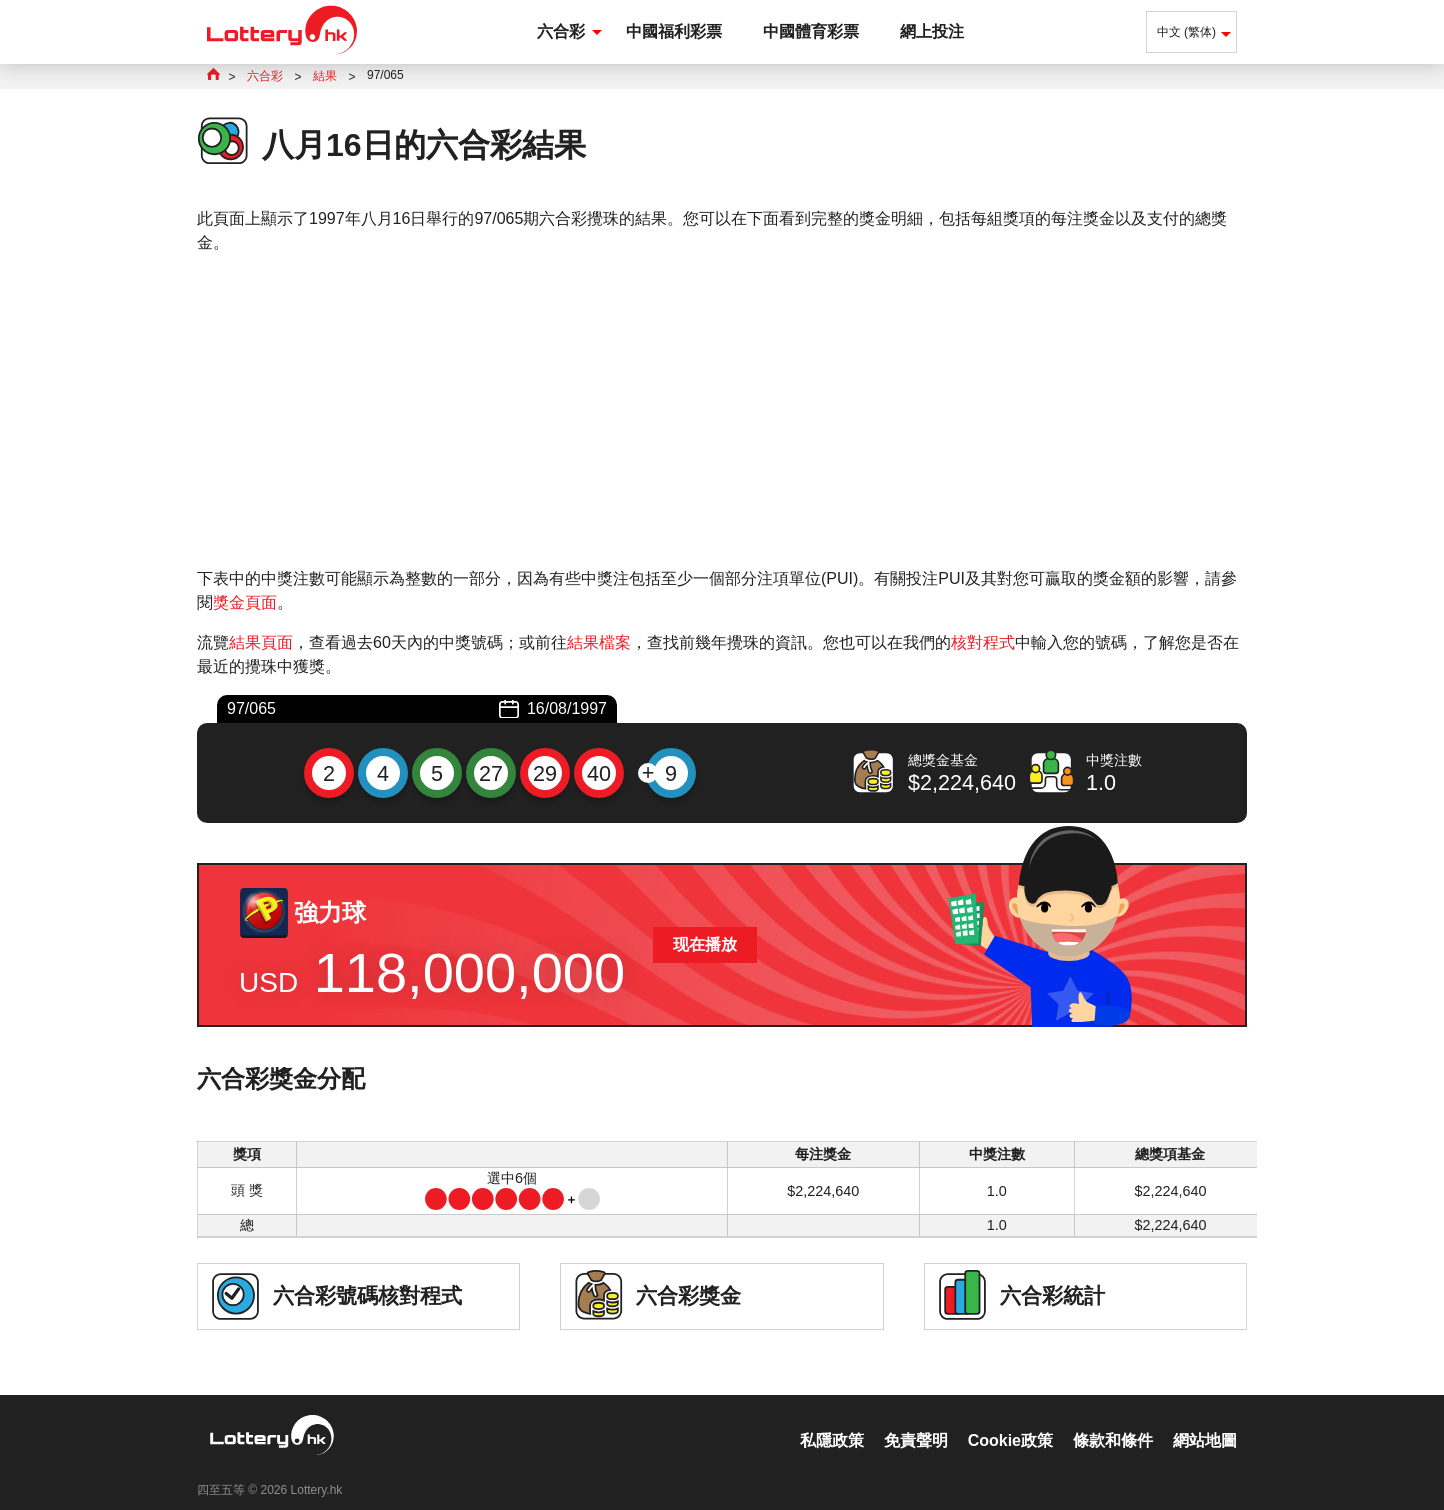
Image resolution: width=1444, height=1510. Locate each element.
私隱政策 (832, 1419)
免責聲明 (916, 1419)
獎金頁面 (245, 602)
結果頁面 (261, 642)
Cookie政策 (1010, 1419)
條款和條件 (1113, 1419)
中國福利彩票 (674, 31)
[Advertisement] (722, 411)
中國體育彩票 (811, 31)
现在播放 (705, 944)
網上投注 (932, 31)
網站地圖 (1205, 1419)
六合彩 (561, 31)
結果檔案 (599, 642)
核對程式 (983, 642)
